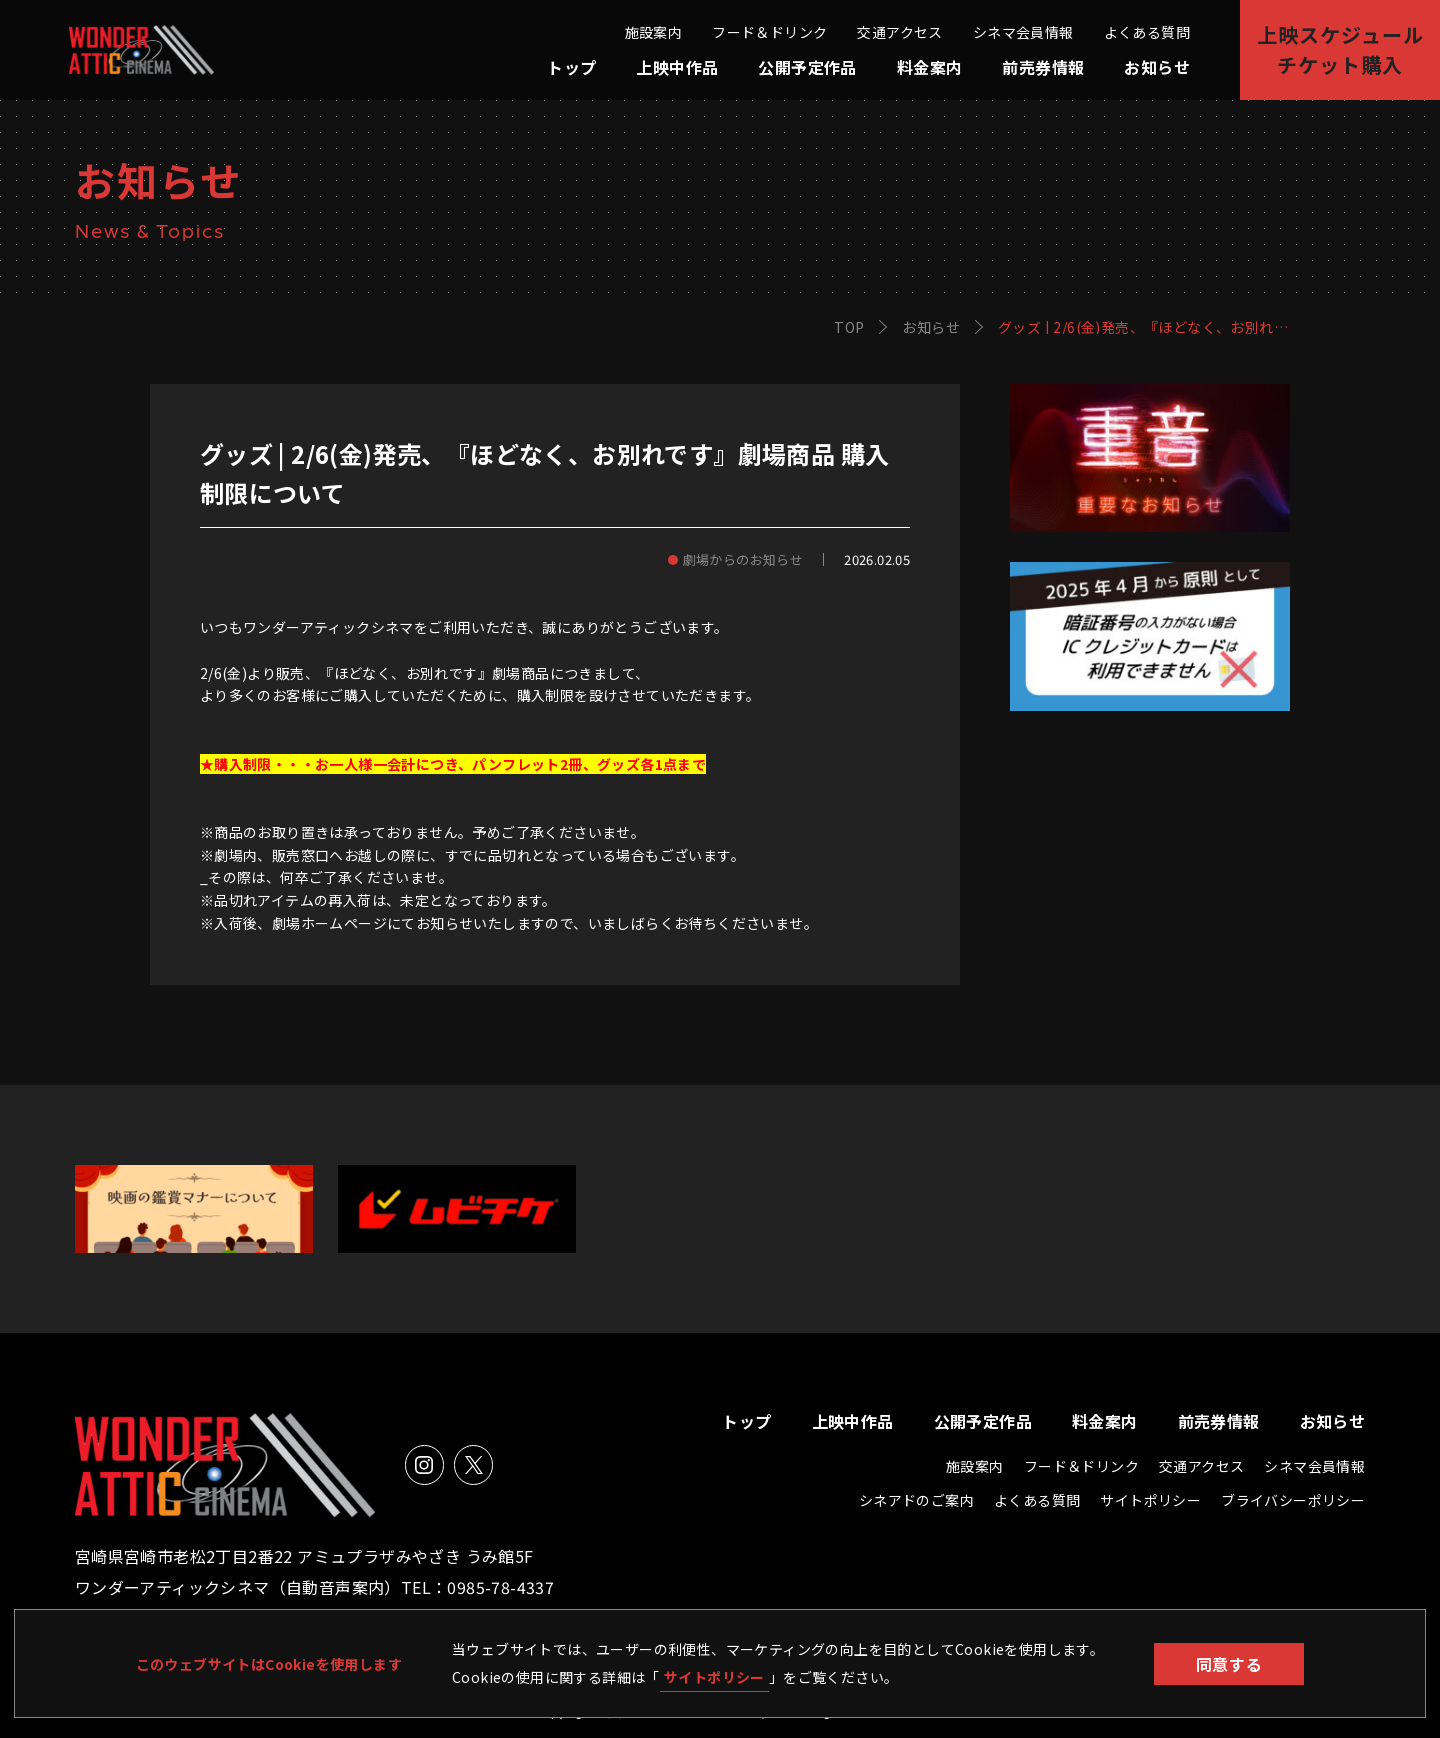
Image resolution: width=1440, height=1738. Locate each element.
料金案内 (930, 67)
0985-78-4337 (500, 1587)
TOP (849, 327)
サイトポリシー (714, 1677)
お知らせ (1157, 67)
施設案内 (654, 32)
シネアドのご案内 (916, 1500)
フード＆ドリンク (769, 32)
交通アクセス (899, 32)
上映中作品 (677, 67)
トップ (571, 67)
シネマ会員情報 (1023, 32)
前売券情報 (1043, 67)
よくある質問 (1147, 32)
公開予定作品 (807, 67)
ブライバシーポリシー (1293, 1500)
